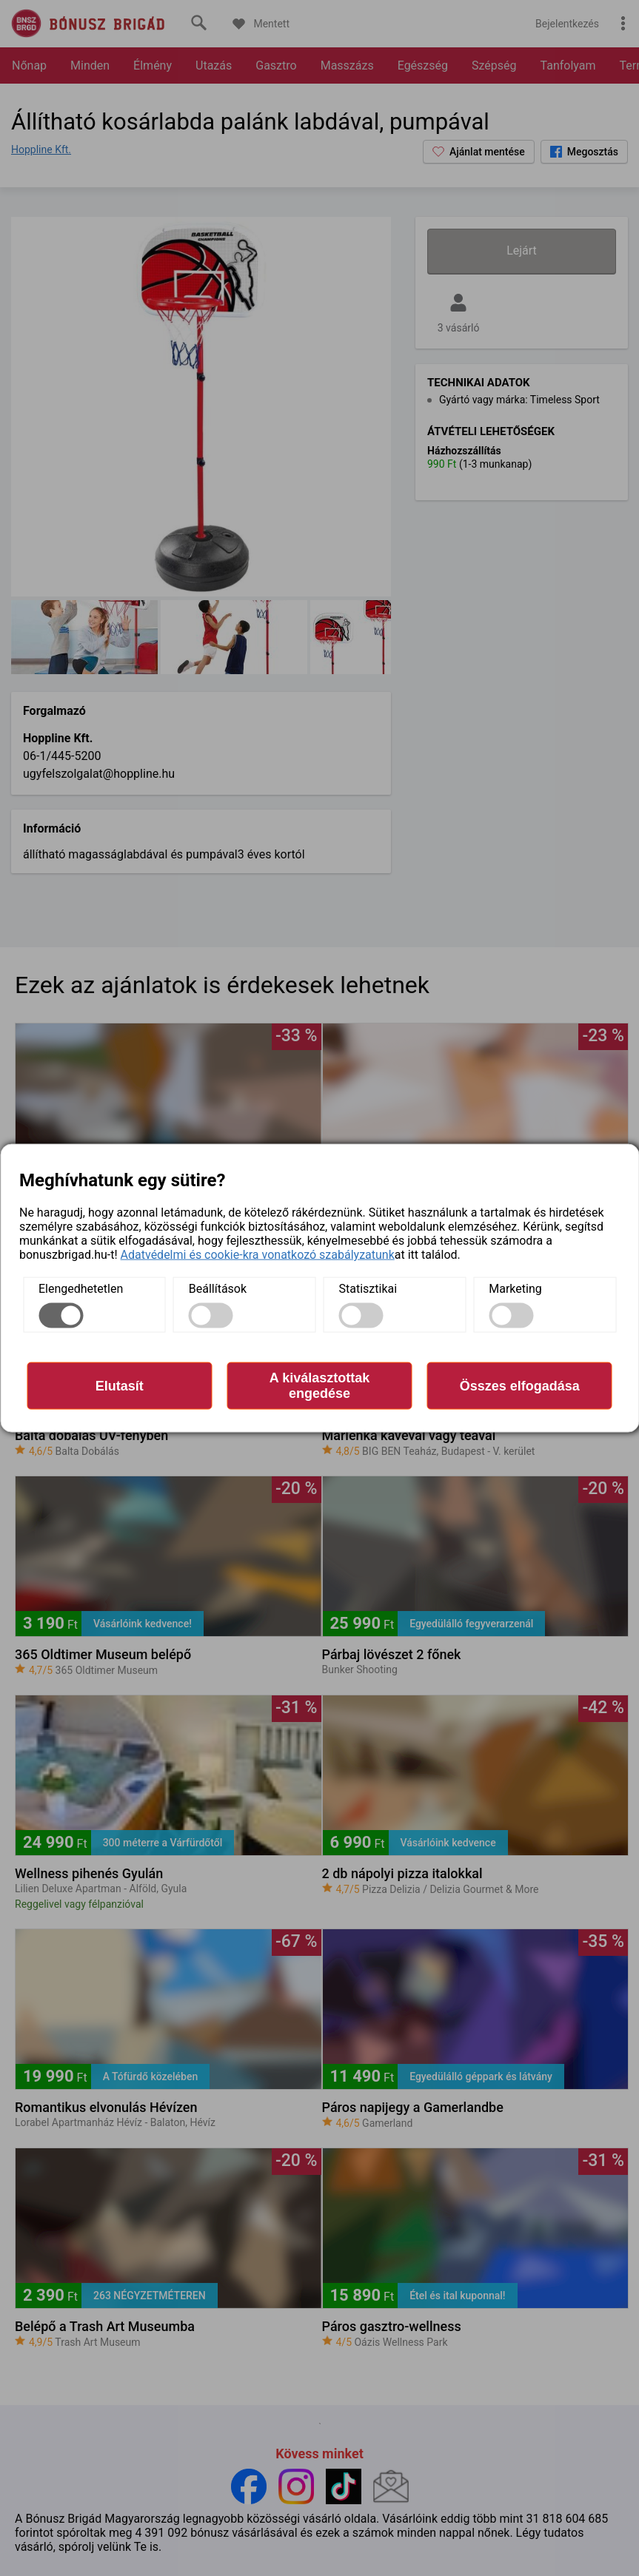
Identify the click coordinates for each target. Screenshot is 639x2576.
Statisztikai (368, 1289)
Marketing (515, 1289)
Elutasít (120, 1385)
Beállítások (218, 1289)
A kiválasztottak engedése (319, 1386)
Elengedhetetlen (81, 1289)
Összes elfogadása (520, 1385)
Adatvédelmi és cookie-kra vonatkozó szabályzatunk (258, 1255)
